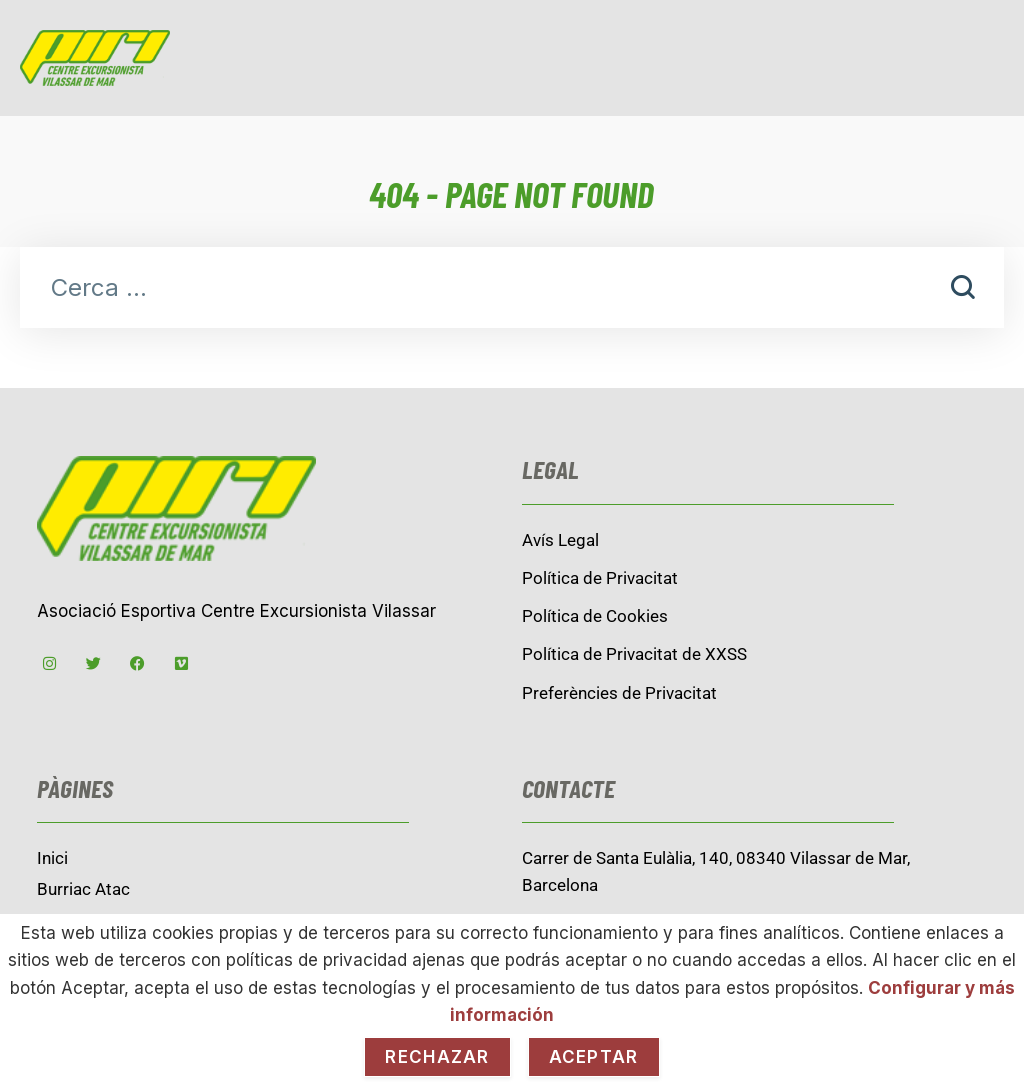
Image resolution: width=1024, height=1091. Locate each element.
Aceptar (594, 1057)
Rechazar (437, 1057)
